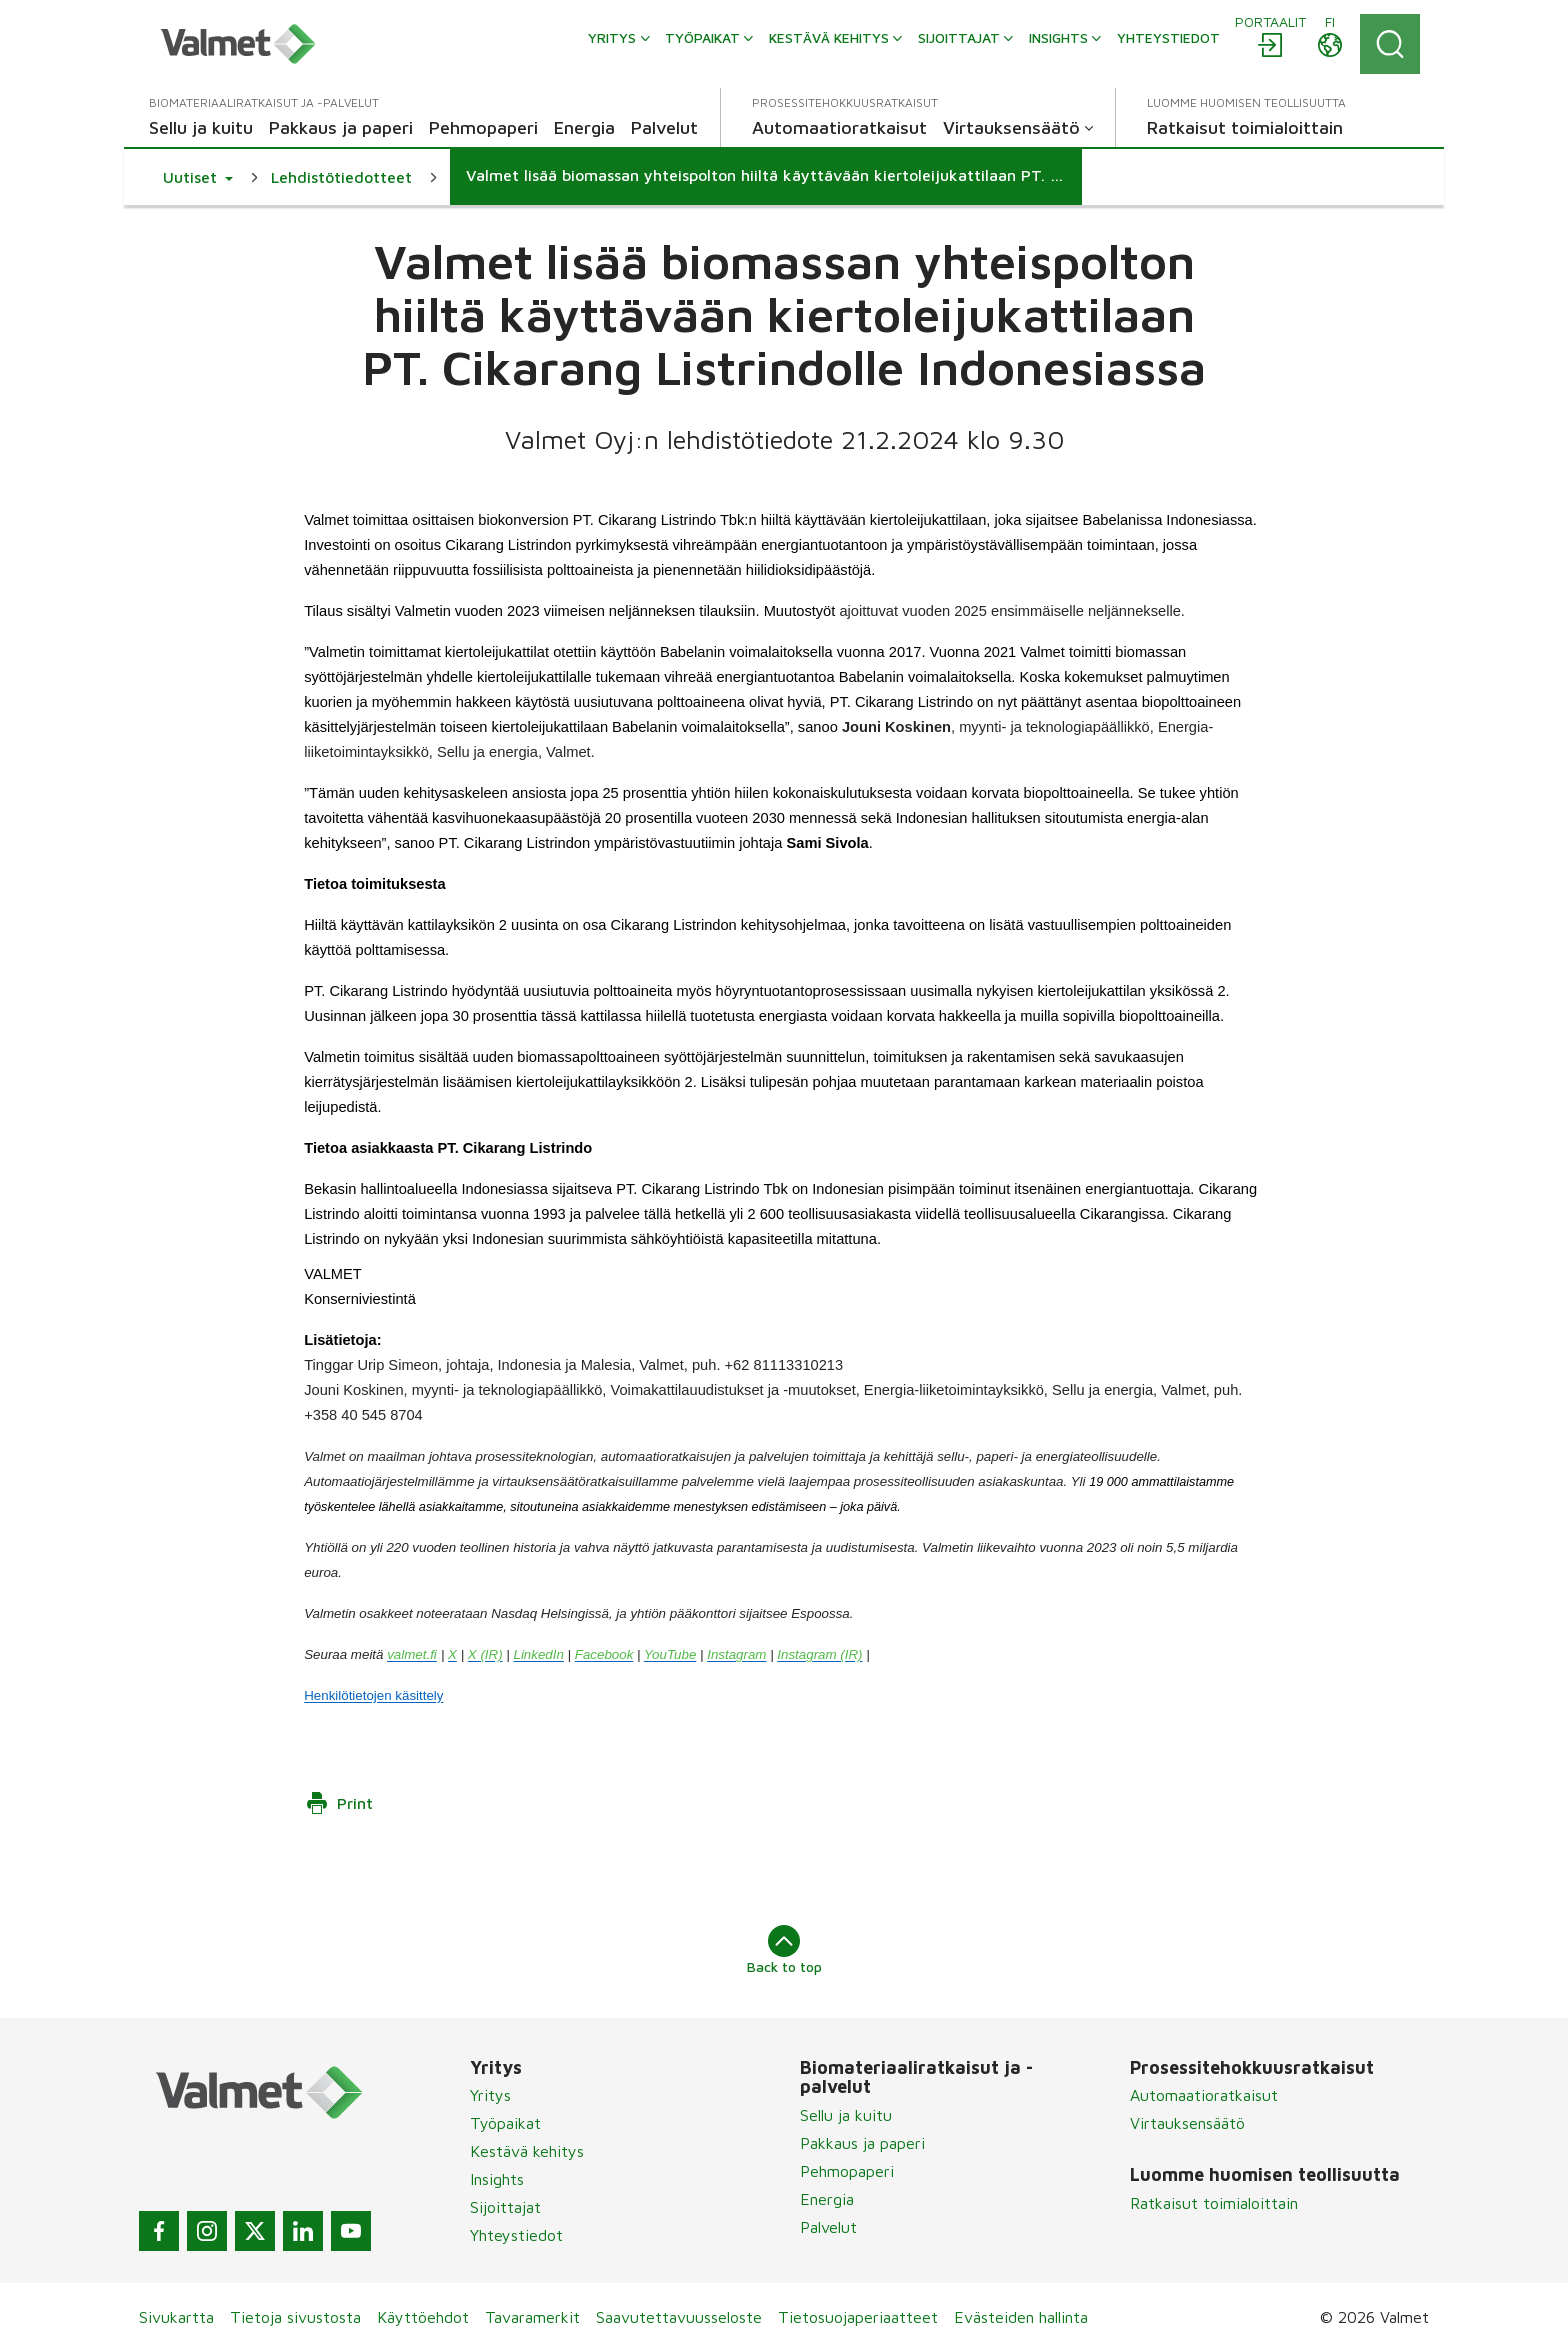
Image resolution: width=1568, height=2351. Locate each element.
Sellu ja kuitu (846, 2115)
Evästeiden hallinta (1021, 2317)
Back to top (784, 1950)
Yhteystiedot (516, 2235)
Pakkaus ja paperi (862, 2143)
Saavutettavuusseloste (679, 2317)
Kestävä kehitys (527, 2151)
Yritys (490, 2095)
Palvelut (828, 2227)
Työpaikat (505, 2123)
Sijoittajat (505, 2207)
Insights (497, 2179)
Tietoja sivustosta (295, 2317)
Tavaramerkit (532, 2317)
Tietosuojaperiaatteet (858, 2317)
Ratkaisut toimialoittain (1214, 2203)
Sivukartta (176, 2317)
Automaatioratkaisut (1204, 2095)
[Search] (1390, 44)
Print (339, 1803)
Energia (827, 2199)
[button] (198, 177)
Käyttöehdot (423, 2317)
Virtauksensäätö (1187, 2123)
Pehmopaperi (847, 2171)
